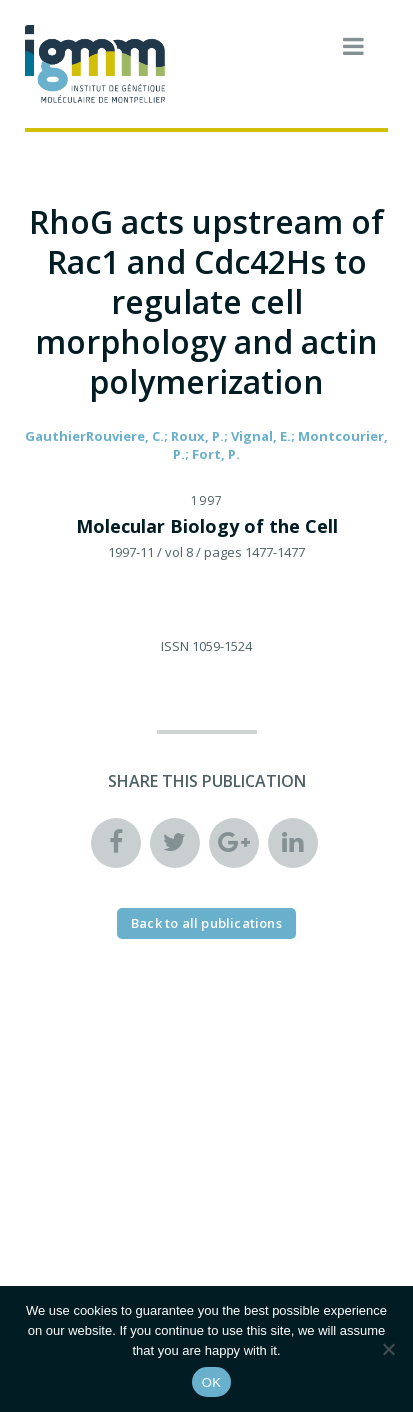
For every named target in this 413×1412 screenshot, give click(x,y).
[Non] (388, 1349)
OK (211, 1382)
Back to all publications (206, 923)
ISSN (175, 646)
